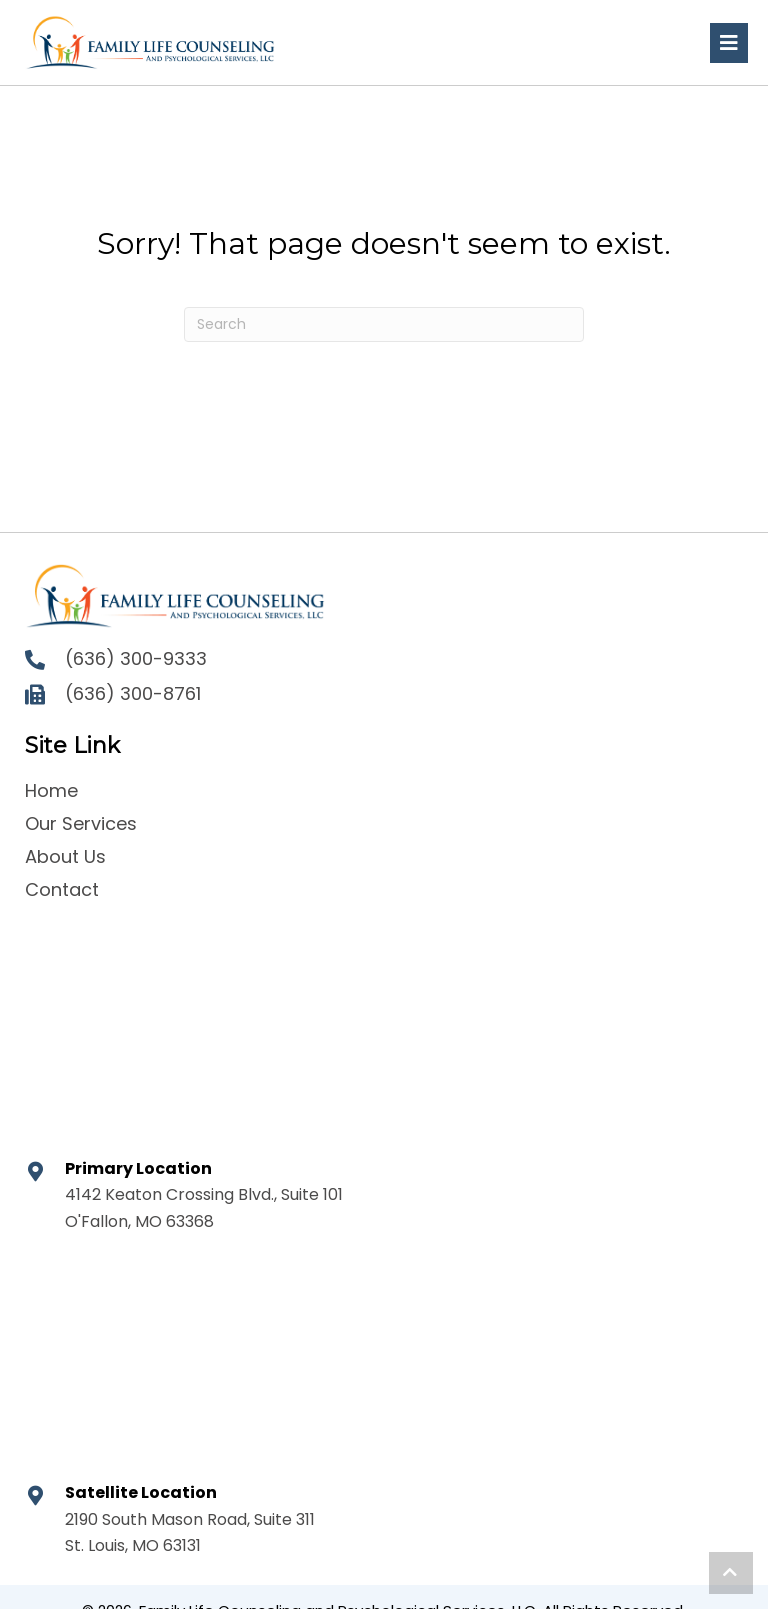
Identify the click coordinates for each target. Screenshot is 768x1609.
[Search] (384, 324)
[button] (731, 1573)
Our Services (81, 823)
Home (51, 790)
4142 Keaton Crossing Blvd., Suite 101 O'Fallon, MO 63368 (204, 1207)
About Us (65, 856)
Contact (62, 889)
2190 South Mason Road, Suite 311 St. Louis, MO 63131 (190, 1532)
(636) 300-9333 (136, 658)
